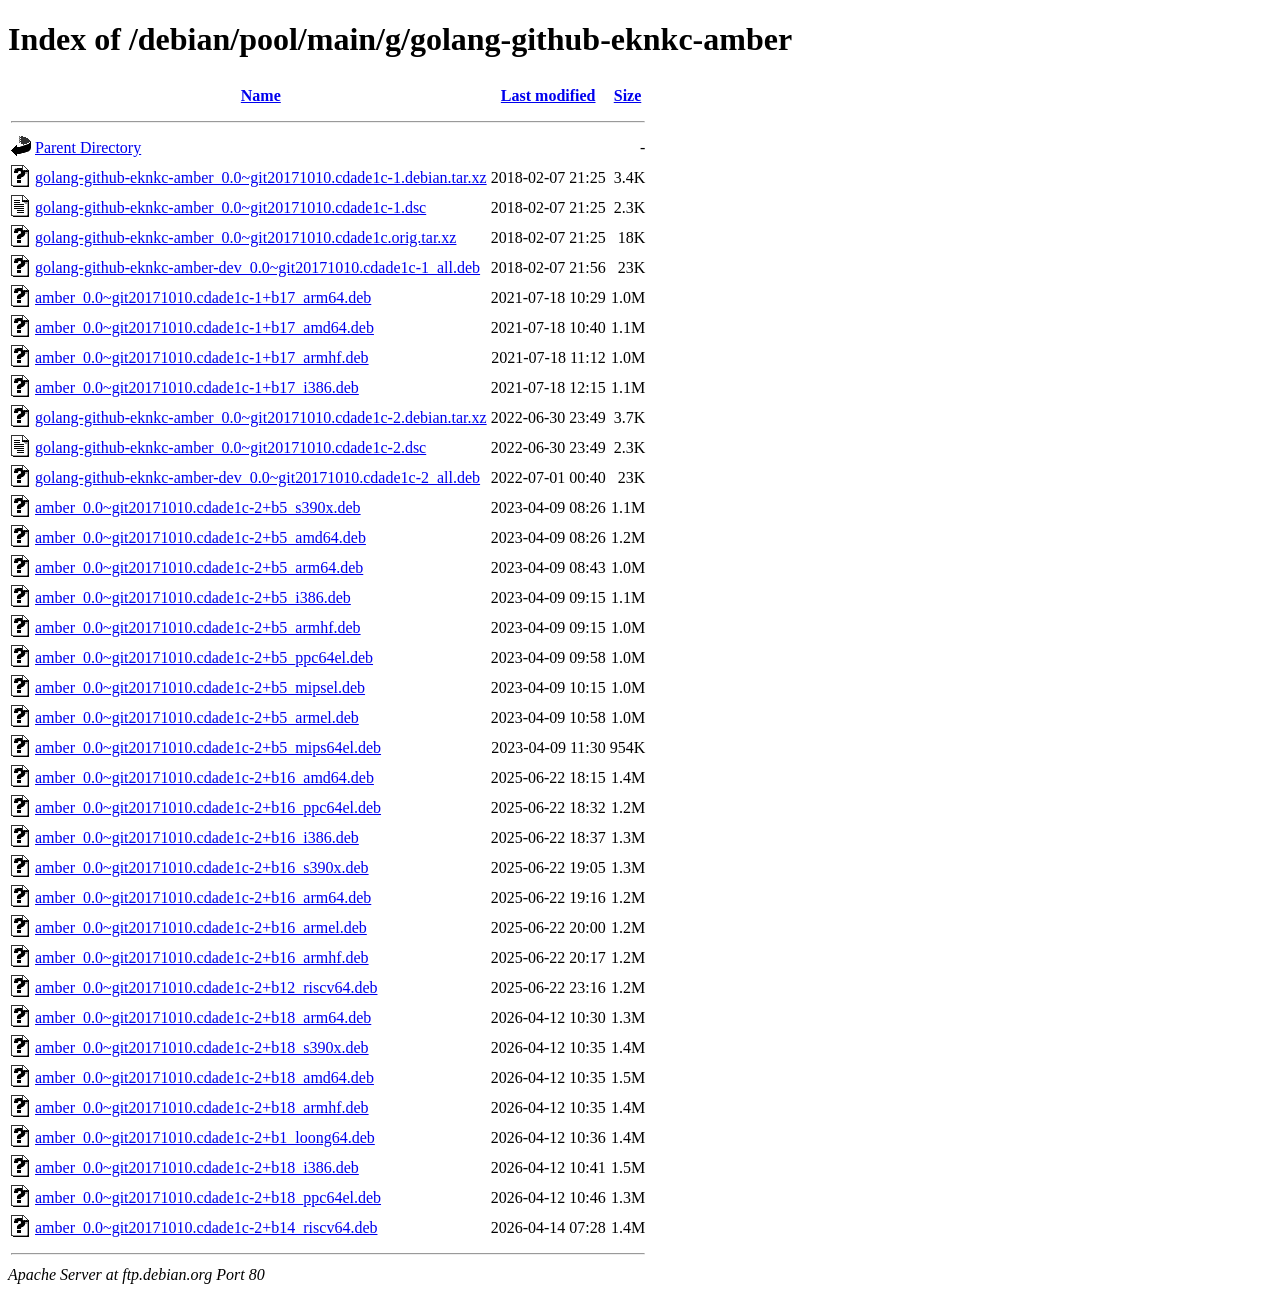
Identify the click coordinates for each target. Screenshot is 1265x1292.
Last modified (548, 95)
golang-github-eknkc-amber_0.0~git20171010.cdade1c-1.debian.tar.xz (261, 177)
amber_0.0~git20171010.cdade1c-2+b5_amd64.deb (200, 537)
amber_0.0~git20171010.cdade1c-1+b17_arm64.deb (203, 297)
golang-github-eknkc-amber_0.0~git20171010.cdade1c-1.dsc (230, 207)
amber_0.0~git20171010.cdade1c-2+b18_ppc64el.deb (208, 1197)
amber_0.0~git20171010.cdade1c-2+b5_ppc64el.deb (204, 657)
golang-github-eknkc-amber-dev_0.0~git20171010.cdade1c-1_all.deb (257, 267)
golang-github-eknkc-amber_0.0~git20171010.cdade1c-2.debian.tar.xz (261, 417)
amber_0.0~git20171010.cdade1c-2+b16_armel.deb (201, 927)
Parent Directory (88, 147)
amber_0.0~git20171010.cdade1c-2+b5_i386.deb (193, 597)
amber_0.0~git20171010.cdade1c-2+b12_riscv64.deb (206, 987)
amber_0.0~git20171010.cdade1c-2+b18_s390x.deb (202, 1047)
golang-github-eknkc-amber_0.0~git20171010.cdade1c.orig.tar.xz (245, 237)
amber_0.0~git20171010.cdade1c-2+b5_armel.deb (197, 717)
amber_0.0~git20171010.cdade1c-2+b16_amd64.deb (204, 777)
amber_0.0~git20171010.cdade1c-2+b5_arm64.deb (199, 567)
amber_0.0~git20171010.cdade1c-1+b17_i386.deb (197, 387)
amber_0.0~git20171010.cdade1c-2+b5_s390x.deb (198, 507)
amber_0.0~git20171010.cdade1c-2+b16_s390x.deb (202, 867)
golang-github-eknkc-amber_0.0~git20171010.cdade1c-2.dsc (230, 447)
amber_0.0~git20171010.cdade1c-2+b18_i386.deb (197, 1167)
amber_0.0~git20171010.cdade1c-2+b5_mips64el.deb (208, 747)
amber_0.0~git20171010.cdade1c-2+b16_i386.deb (197, 837)
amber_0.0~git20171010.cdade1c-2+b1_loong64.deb (205, 1137)
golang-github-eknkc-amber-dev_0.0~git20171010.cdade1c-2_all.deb (257, 477)
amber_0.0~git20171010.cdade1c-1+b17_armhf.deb (202, 357)
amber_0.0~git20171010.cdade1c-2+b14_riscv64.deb (206, 1227)
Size (628, 95)
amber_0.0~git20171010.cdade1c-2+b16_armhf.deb (202, 957)
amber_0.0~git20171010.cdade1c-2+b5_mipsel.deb (200, 687)
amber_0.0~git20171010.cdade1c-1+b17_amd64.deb (204, 327)
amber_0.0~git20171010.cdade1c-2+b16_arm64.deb (203, 897)
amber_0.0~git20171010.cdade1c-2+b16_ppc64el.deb (208, 807)
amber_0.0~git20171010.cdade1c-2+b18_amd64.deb (204, 1077)
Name (261, 95)
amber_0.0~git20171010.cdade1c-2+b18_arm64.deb (203, 1017)
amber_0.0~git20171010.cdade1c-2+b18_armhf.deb (202, 1107)
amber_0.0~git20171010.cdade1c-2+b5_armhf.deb (198, 627)
